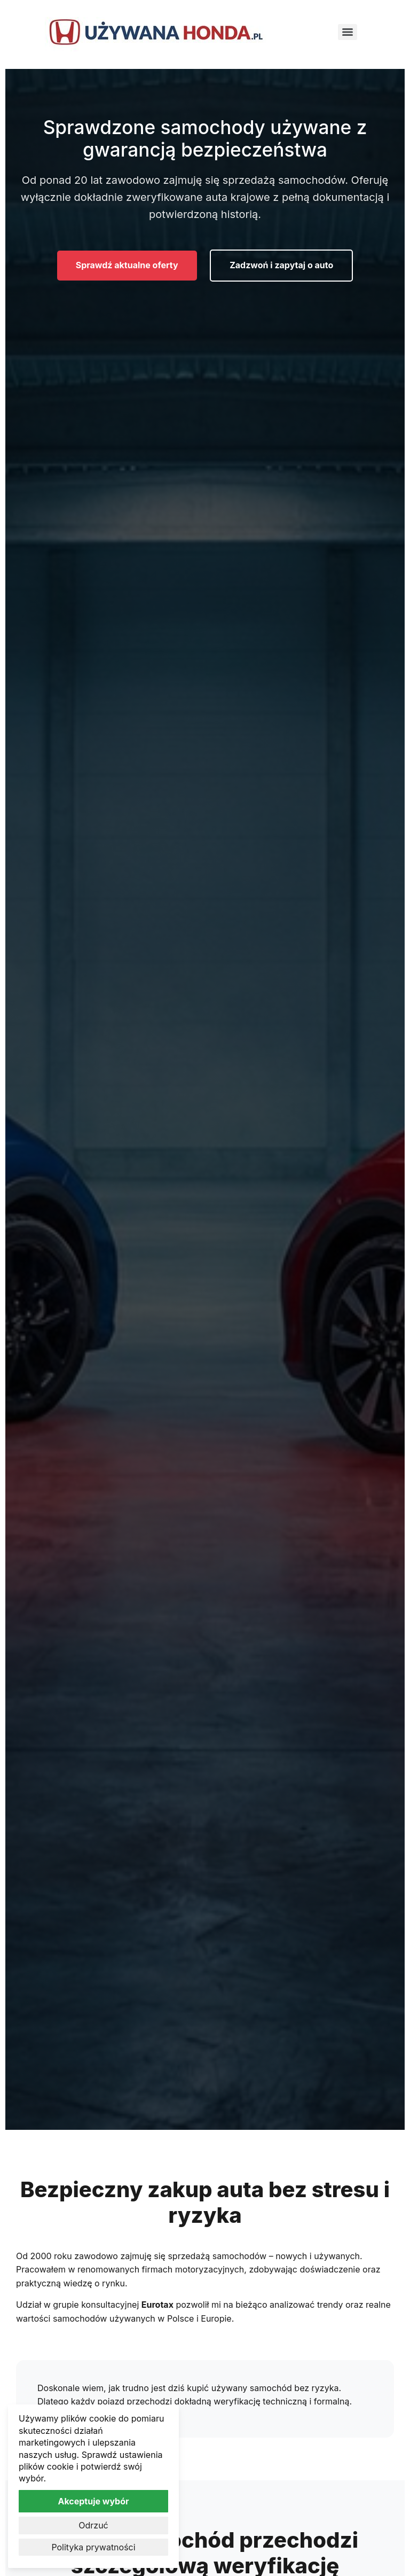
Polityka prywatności (93, 2547)
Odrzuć (93, 2525)
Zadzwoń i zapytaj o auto (281, 265)
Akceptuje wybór (93, 2501)
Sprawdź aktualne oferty (127, 265)
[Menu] (347, 32)
